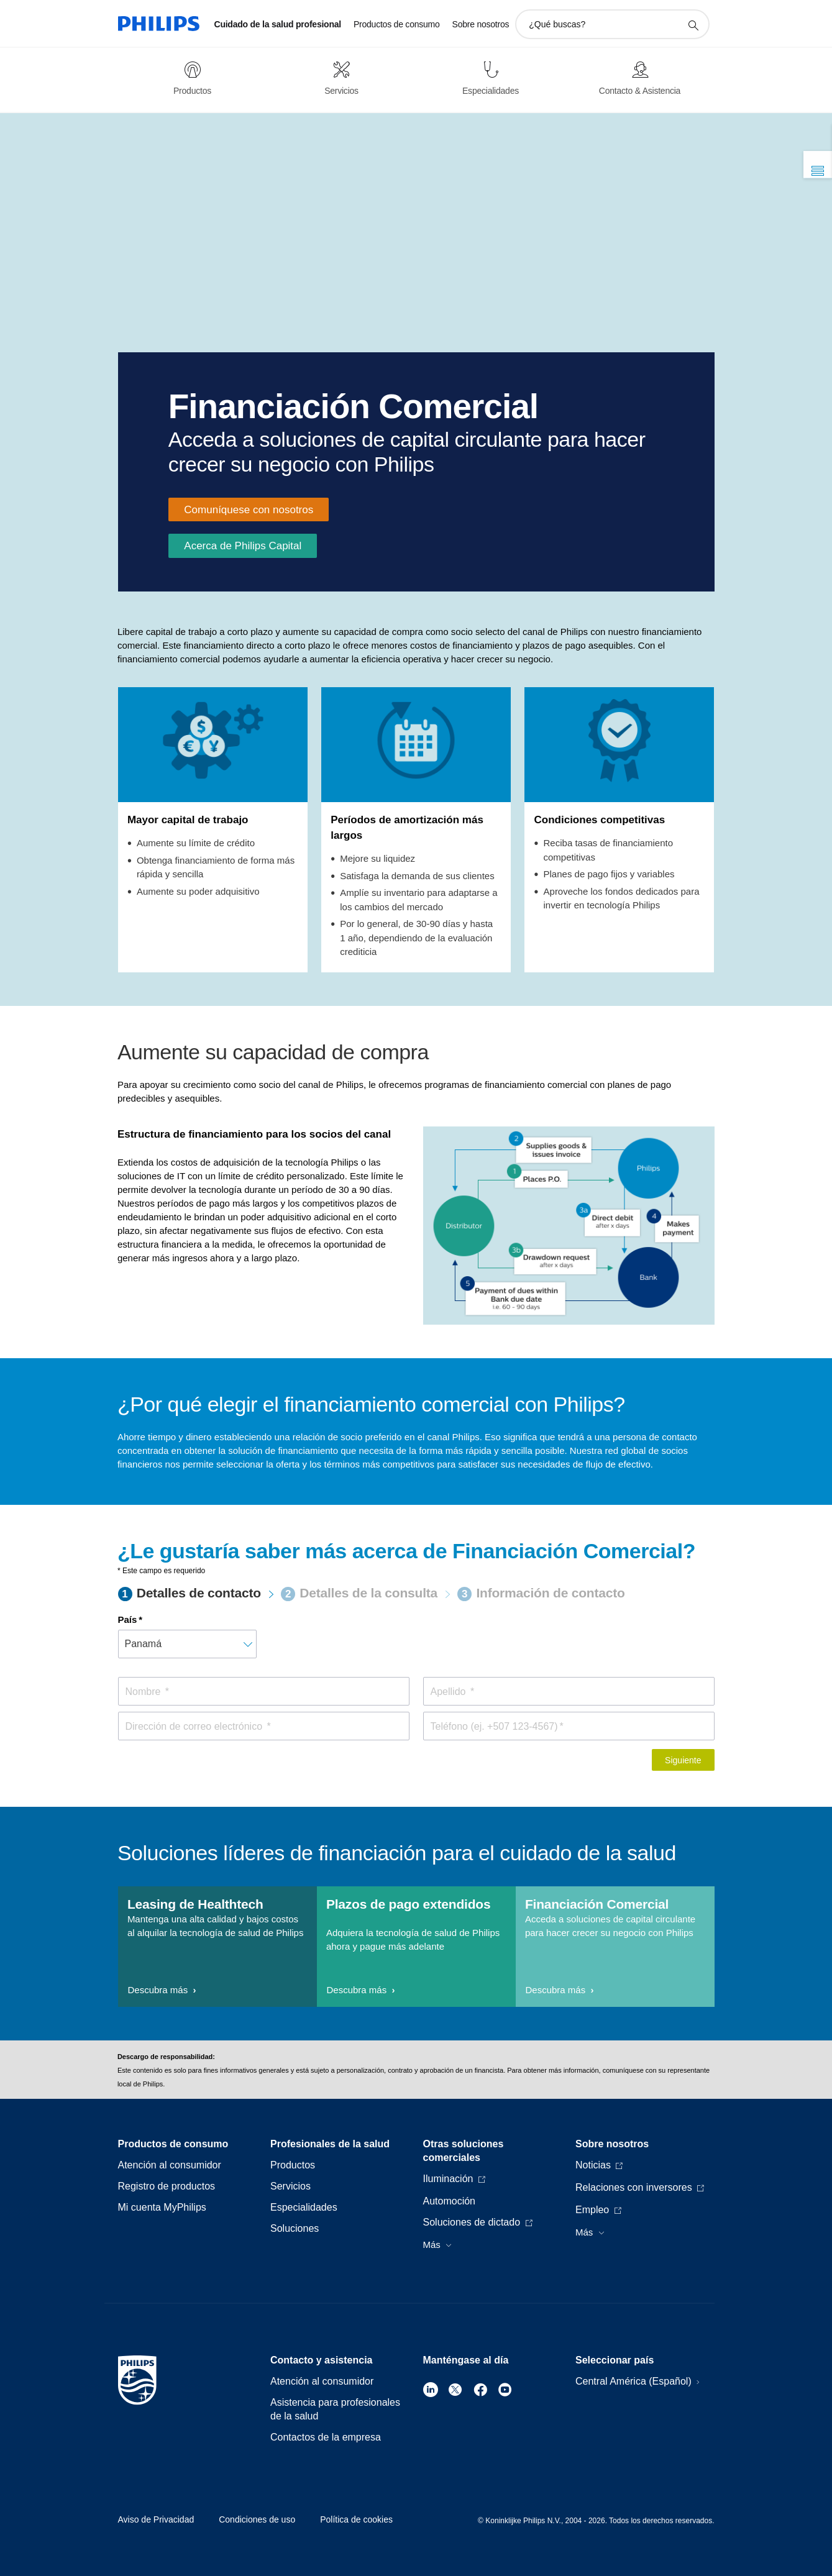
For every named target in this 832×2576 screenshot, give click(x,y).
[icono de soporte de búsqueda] (692, 24)
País (127, 1619)
